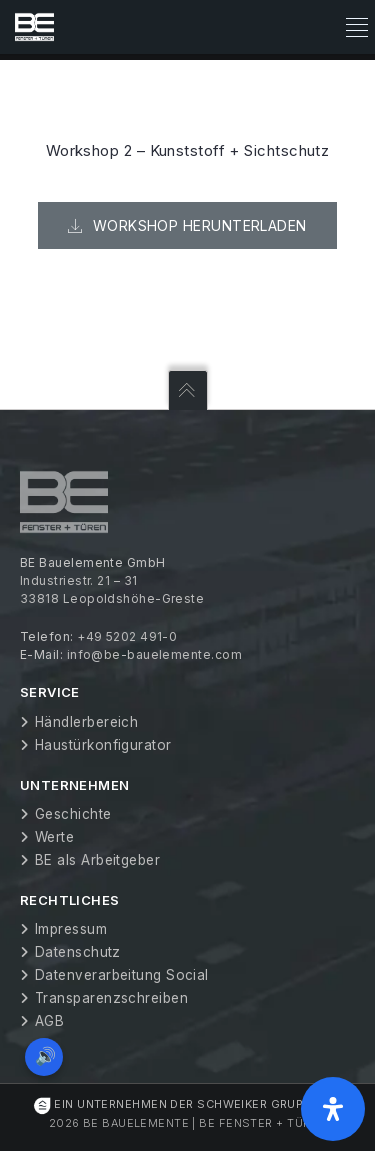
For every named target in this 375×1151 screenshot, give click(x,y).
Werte (54, 837)
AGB (49, 1021)
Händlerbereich (86, 722)
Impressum (71, 929)
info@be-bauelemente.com (154, 654)
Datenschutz (78, 952)
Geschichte (73, 814)
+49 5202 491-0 (127, 636)
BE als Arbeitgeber (97, 860)
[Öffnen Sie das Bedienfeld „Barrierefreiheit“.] (333, 1109)
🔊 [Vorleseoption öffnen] (45, 1056)
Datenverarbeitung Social (122, 975)
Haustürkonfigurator (103, 745)
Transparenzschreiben (111, 998)
